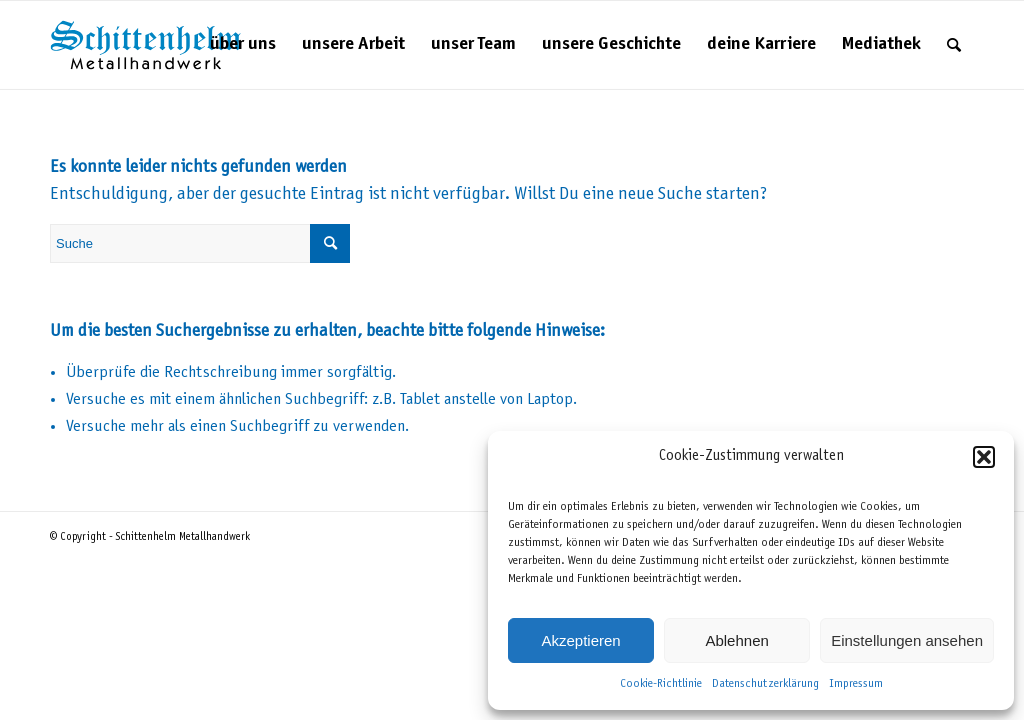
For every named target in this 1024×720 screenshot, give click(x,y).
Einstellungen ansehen (907, 640)
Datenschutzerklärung (765, 684)
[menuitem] (243, 45)
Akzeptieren (580, 640)
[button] (984, 457)
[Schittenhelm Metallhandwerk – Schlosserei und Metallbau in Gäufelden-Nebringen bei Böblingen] (146, 45)
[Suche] (954, 45)
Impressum (856, 684)
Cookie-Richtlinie (661, 684)
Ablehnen (736, 640)
